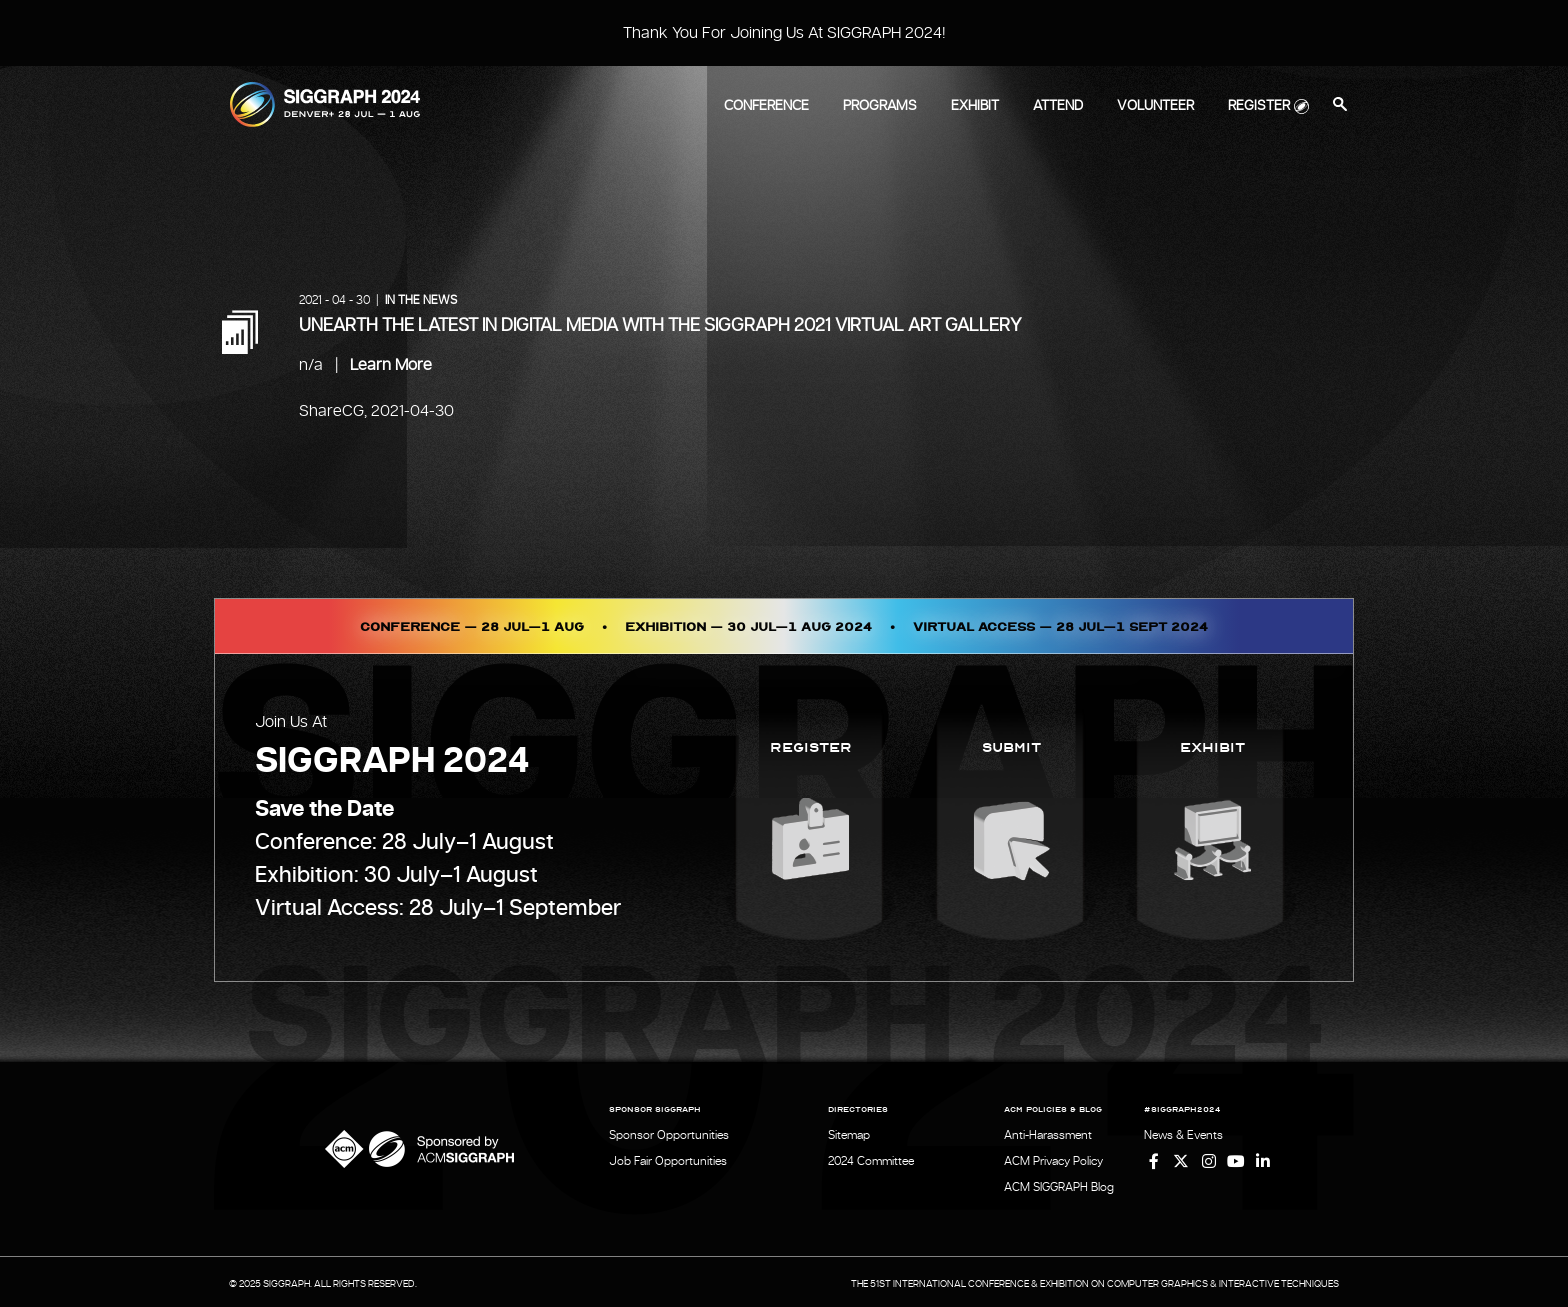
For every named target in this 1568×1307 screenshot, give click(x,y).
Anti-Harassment (1048, 1135)
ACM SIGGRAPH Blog (1059, 1185)
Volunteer (1155, 106)
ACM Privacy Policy (1053, 1160)
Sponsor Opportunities (669, 1135)
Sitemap (849, 1135)
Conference (766, 106)
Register (1259, 106)
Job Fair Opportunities (668, 1160)
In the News (421, 300)
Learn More (391, 365)
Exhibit (975, 106)
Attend (1058, 106)
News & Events (1183, 1135)
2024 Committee (871, 1160)
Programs (880, 106)
